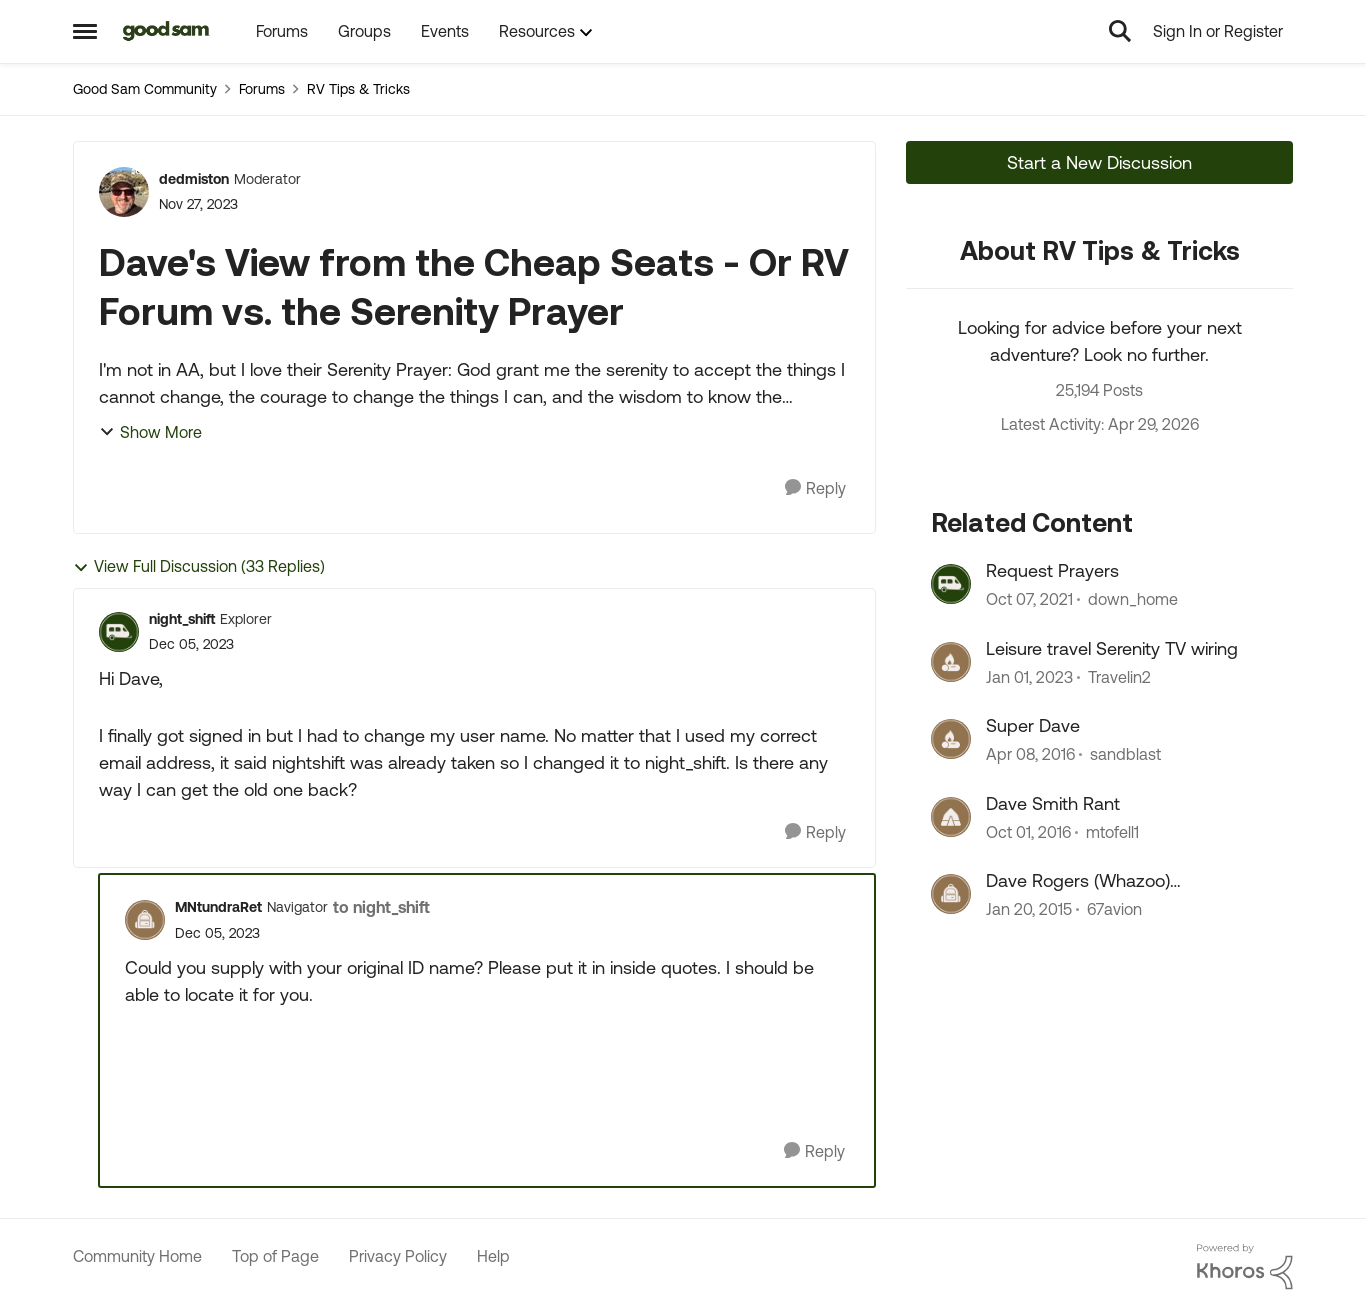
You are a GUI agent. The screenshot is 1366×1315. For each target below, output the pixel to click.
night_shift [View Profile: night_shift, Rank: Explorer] (182, 619)
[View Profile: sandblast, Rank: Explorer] (951, 739)
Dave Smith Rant (1053, 803)
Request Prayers (1052, 570)
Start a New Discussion (1099, 162)
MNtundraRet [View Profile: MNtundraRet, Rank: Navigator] (218, 907)
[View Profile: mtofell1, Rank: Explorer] (951, 817)
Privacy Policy (398, 1256)
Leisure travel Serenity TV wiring (1112, 648)
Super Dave (1033, 725)
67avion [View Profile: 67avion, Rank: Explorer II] (1114, 909)
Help (493, 1256)
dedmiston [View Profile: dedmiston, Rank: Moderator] (194, 179)
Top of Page (275, 1256)
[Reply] (815, 488)
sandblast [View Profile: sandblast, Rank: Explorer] (1125, 755)
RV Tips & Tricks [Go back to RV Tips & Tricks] (358, 89)
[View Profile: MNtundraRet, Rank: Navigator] (145, 920)
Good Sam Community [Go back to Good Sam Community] (145, 89)
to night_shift (381, 907)
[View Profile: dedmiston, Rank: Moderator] (124, 192)
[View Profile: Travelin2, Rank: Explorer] (951, 662)
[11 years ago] (1029, 909)
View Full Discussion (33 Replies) (199, 566)
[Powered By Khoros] (1245, 1267)
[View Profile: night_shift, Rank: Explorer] (119, 632)
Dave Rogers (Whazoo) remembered (1078, 881)
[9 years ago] (1028, 832)
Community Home (137, 1256)
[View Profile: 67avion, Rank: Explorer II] (951, 894)
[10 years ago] (1030, 755)
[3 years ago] (1029, 677)
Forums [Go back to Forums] (262, 89)
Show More (150, 432)
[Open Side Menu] (85, 31)
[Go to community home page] (166, 31)
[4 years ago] (1029, 600)
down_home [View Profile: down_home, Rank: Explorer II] (1133, 600)
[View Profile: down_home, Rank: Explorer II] (951, 584)
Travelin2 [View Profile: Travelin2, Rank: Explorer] (1119, 677)
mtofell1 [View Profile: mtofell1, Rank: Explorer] (1112, 832)
